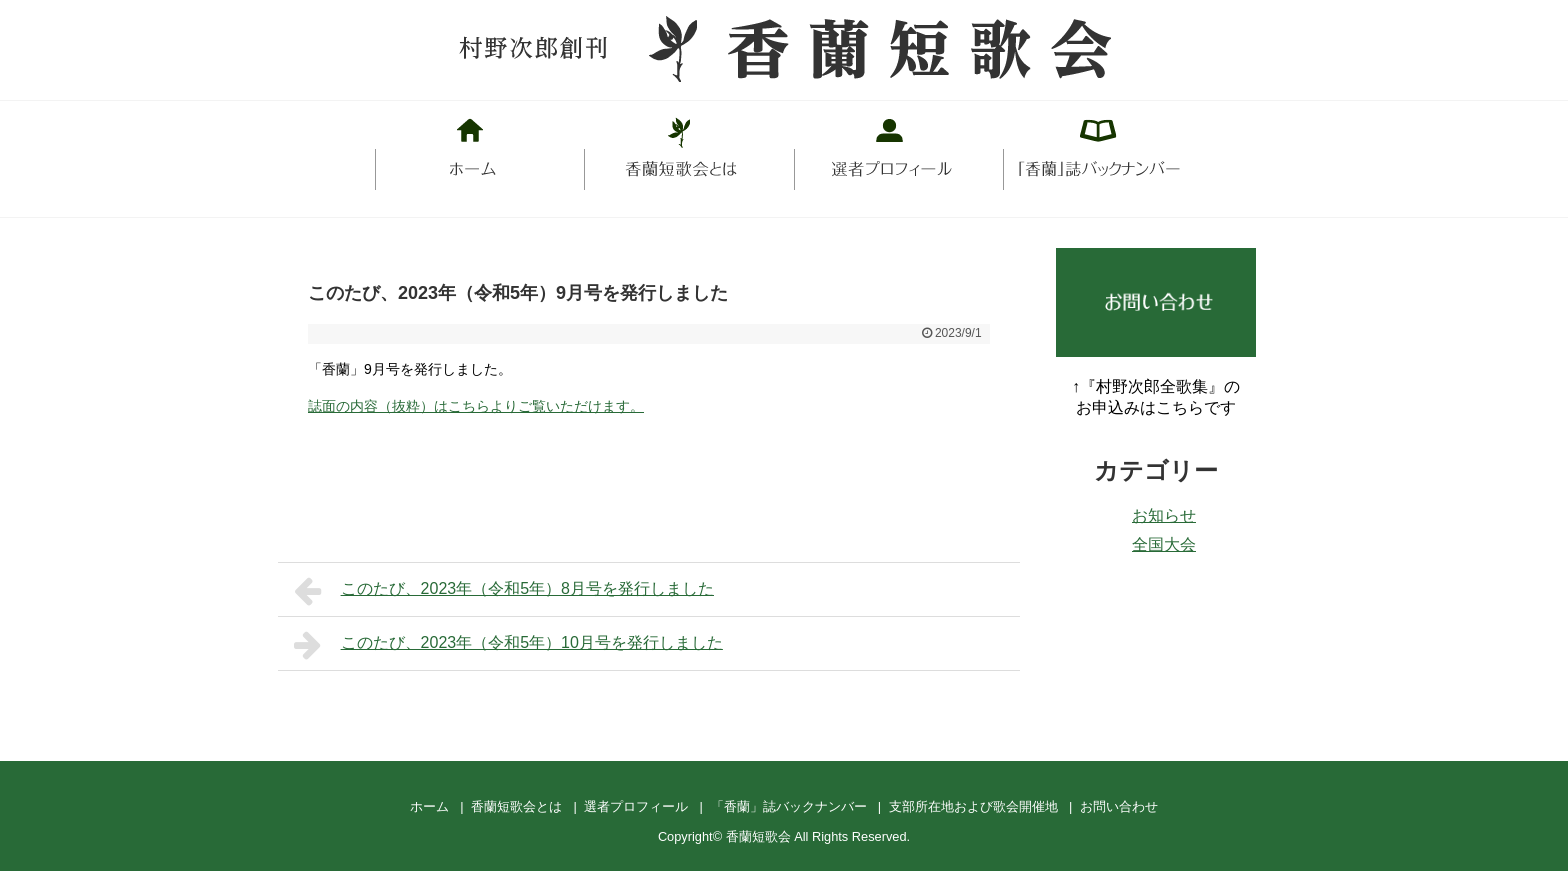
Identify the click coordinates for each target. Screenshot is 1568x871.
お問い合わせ (1119, 806)
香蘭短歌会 (758, 836)
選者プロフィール (636, 806)
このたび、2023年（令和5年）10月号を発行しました (508, 645)
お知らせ (1164, 515)
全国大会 (1164, 544)
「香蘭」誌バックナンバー (789, 806)
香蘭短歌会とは (516, 806)
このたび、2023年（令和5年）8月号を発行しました (504, 591)
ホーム (429, 806)
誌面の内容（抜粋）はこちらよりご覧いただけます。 (476, 406)
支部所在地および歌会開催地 (973, 806)
